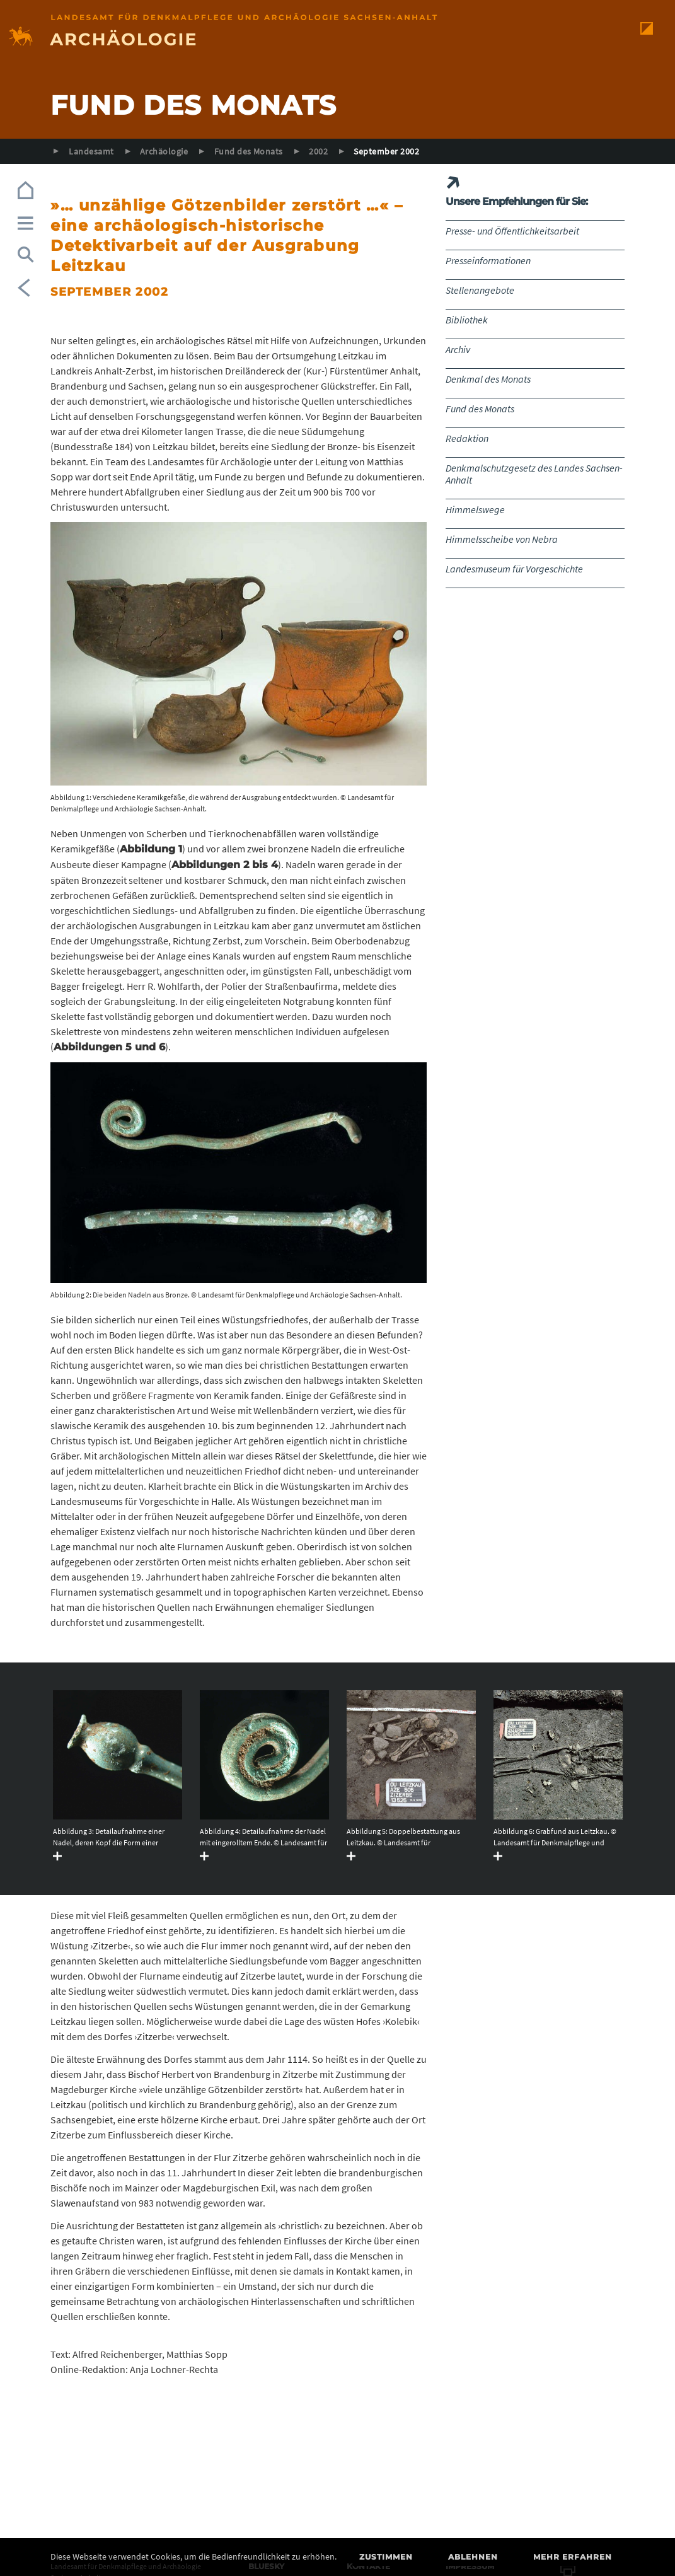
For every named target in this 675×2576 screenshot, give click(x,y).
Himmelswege (475, 509)
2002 (318, 151)
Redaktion (467, 438)
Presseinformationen (488, 260)
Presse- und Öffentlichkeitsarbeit (512, 230)
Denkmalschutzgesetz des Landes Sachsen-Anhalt (534, 473)
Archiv (458, 349)
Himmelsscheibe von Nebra (502, 539)
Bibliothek (467, 319)
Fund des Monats (248, 151)
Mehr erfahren (572, 2556)
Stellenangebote (480, 290)
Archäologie (164, 151)
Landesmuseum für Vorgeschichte (514, 568)
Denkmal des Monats (488, 379)
